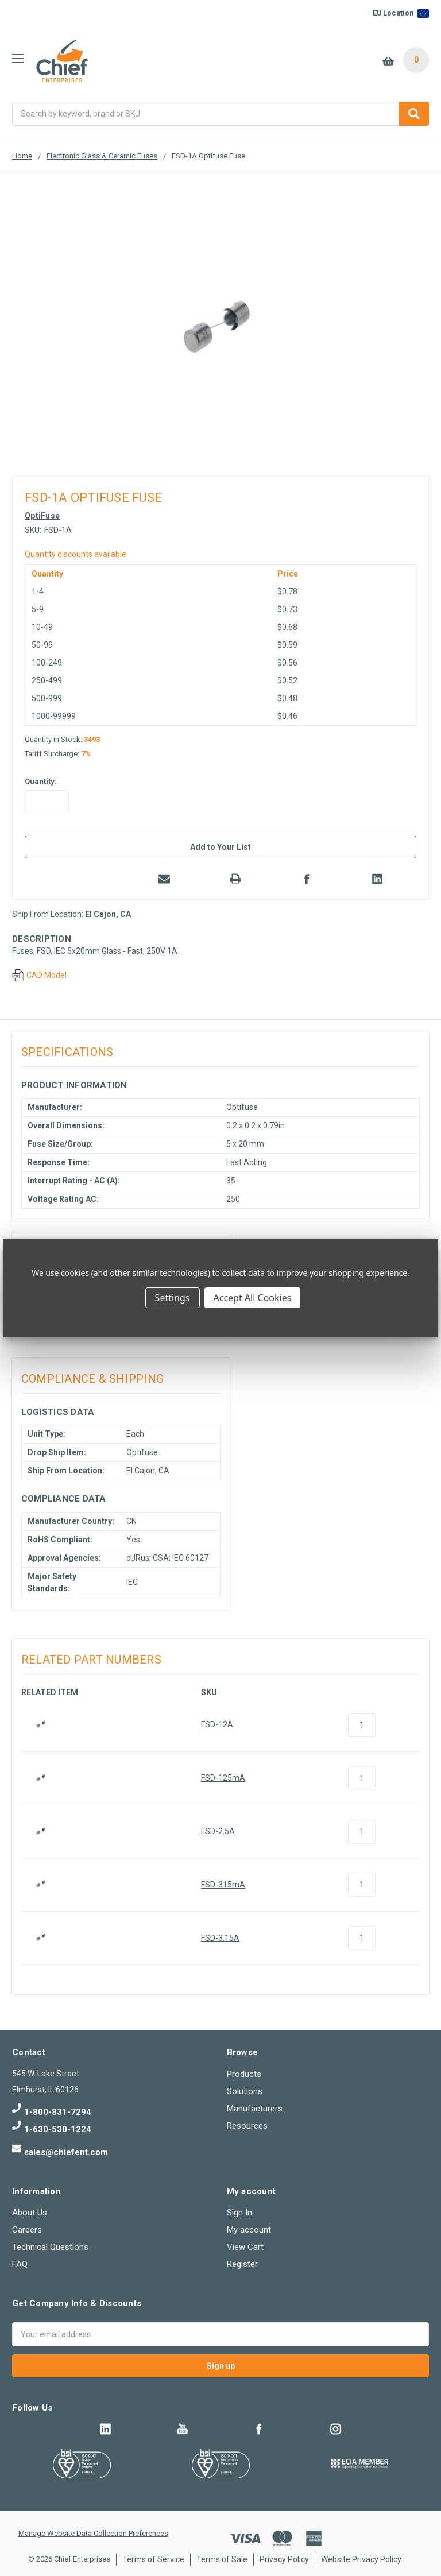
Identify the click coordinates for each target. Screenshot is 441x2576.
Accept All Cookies (253, 1297)
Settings (172, 1297)
